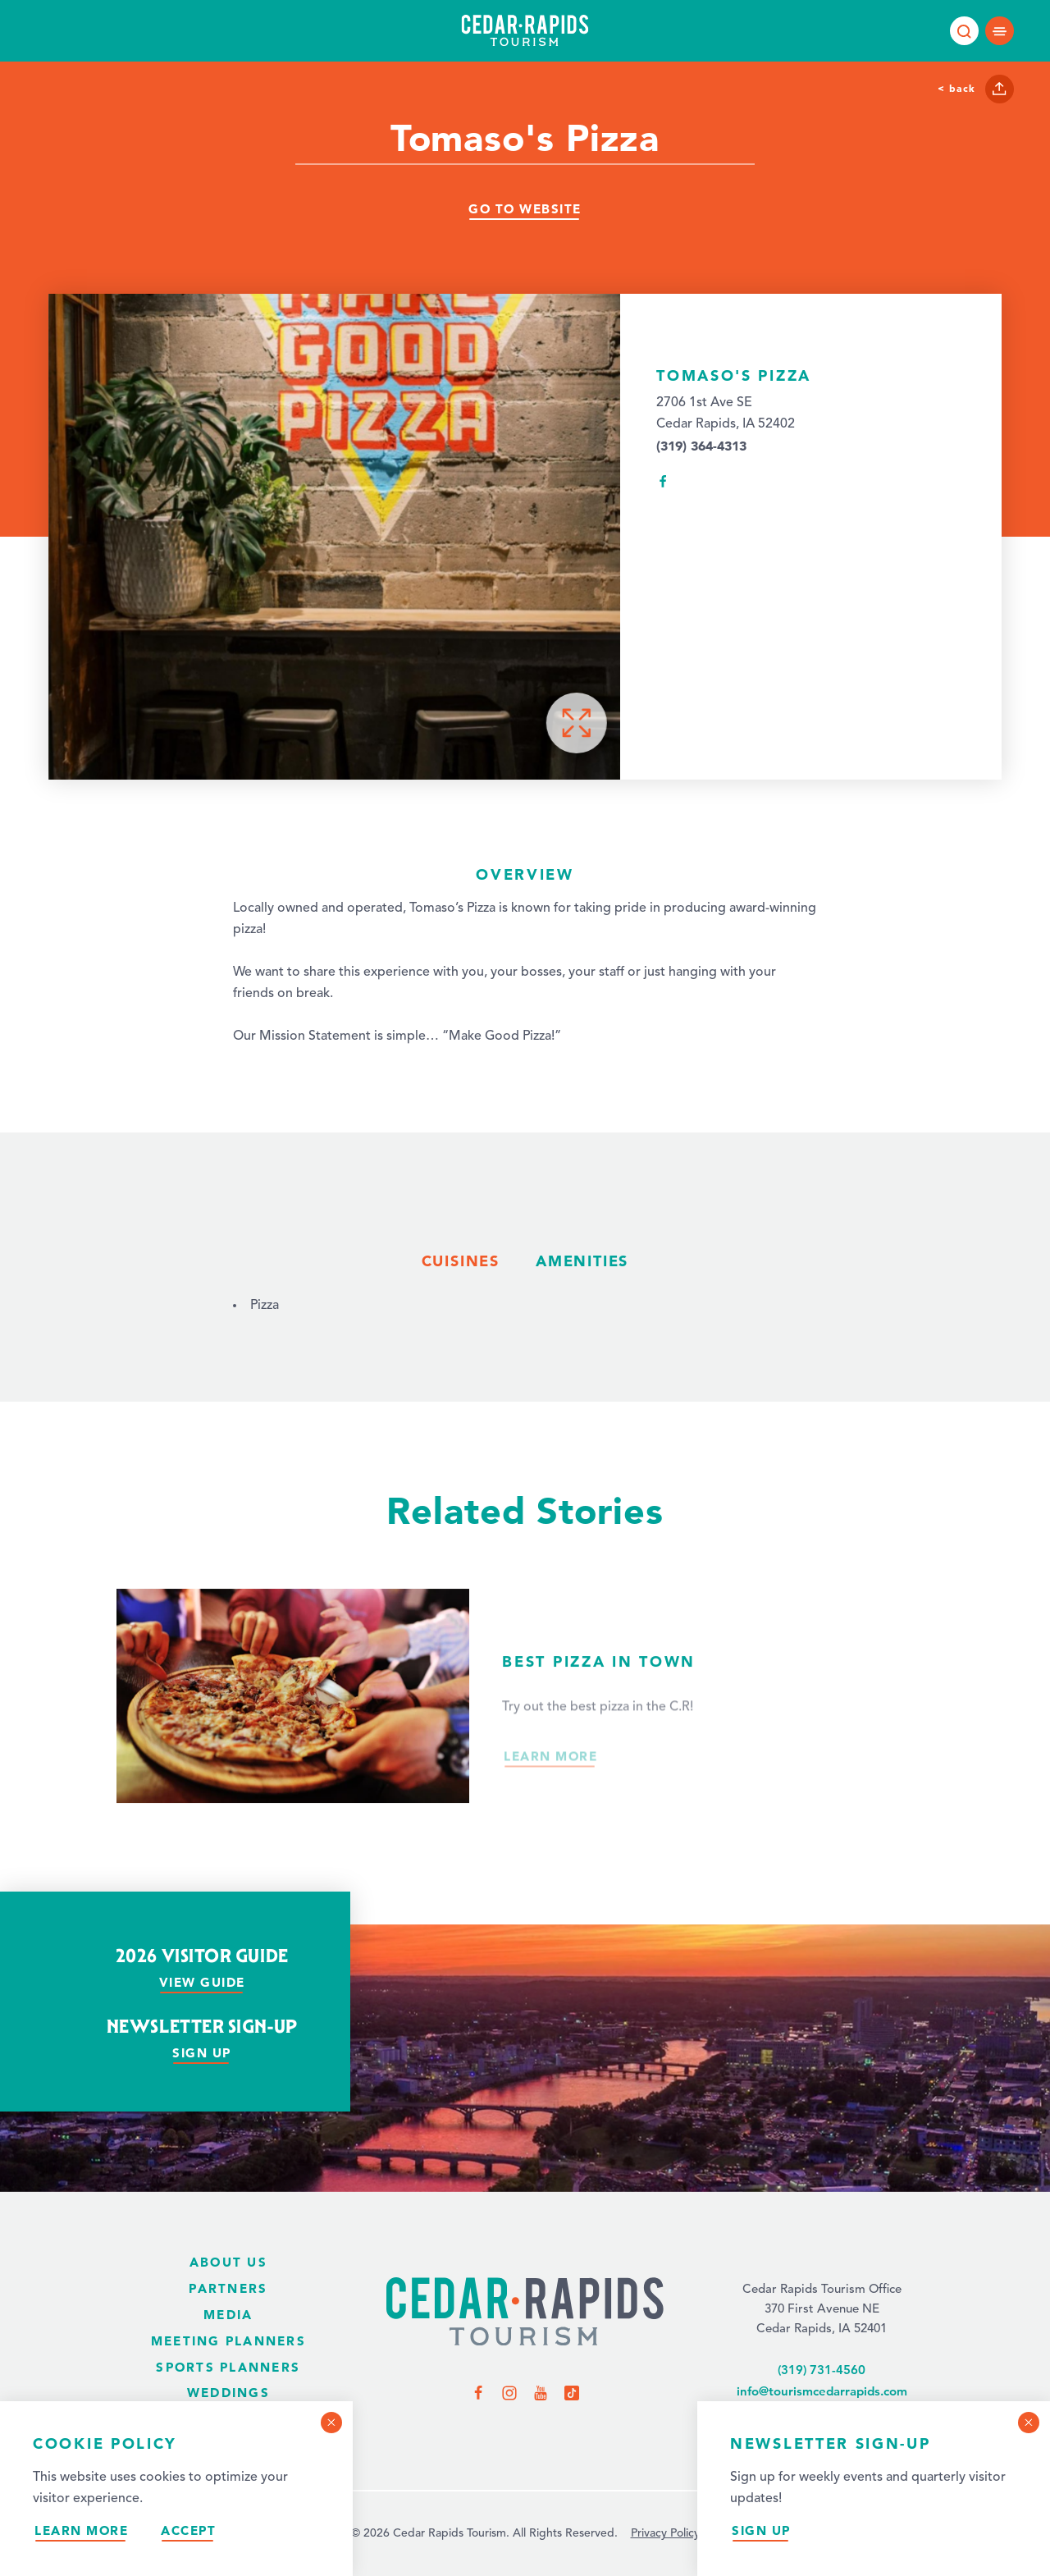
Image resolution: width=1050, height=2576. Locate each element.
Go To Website (525, 209)
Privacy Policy (665, 2533)
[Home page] (525, 30)
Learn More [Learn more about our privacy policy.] (81, 2530)
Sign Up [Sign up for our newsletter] (761, 2530)
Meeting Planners (228, 2341)
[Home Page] (525, 2313)
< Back (956, 87)
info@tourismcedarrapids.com (822, 2391)
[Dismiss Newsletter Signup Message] (1028, 2422)
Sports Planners (228, 2367)
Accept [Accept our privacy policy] (188, 2530)
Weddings (228, 2392)
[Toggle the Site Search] (964, 30)
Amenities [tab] (582, 1260)
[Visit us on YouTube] (540, 2392)
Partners (228, 2288)
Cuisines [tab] (461, 1260)
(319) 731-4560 (821, 2369)
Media (228, 2314)
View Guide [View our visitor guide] (202, 1982)
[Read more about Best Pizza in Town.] (525, 1724)
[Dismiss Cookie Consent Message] (331, 2422)
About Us (228, 2262)
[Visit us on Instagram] (509, 2392)
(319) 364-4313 (701, 445)
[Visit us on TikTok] (571, 2392)
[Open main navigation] (999, 30)
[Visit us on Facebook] (478, 2392)
